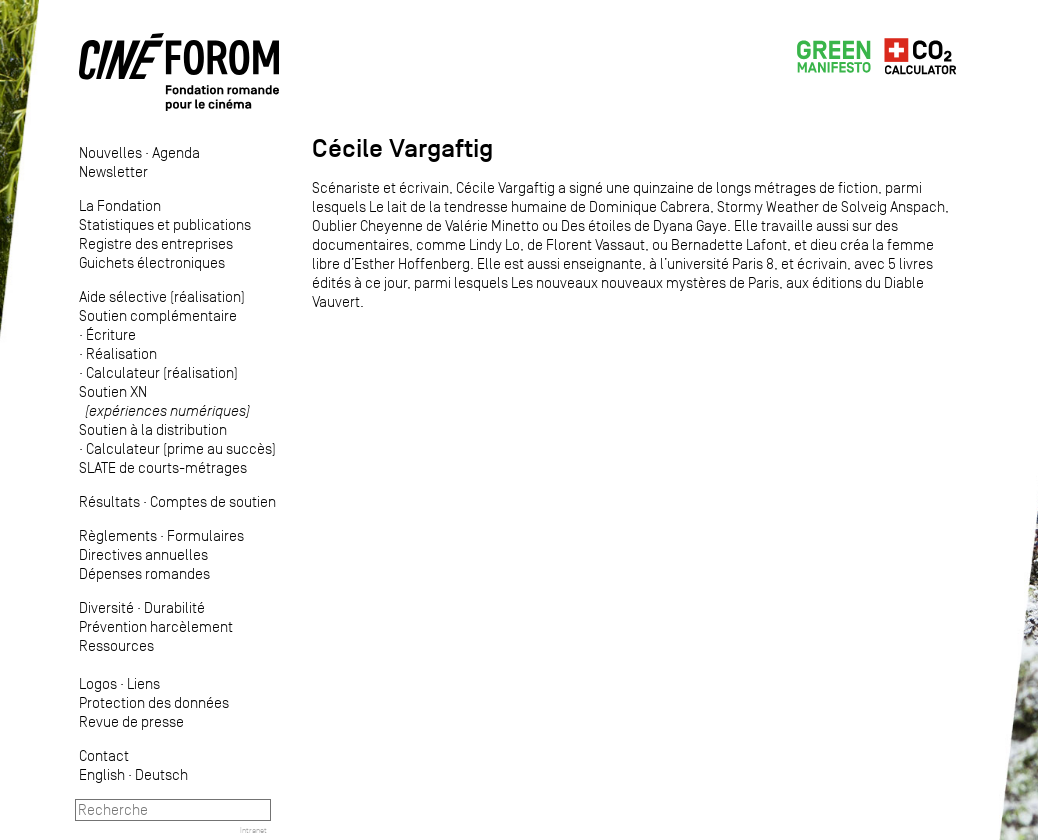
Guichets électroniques (152, 262)
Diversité (106, 607)
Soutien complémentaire (158, 315)
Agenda (176, 152)
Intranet (253, 830)
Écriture (111, 334)
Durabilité (174, 607)
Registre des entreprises (156, 243)
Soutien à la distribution (153, 429)
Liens (143, 683)
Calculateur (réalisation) (162, 372)
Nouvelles (110, 152)
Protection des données (154, 702)
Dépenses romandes (144, 573)
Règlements (118, 535)
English (102, 774)
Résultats (109, 501)
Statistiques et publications (165, 224)
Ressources (116, 645)
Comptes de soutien (213, 501)
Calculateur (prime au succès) (181, 448)
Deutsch (161, 774)
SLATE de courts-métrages (163, 467)
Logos (98, 683)
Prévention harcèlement (156, 626)
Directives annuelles (143, 554)
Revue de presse (131, 721)
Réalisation (121, 353)
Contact (104, 755)
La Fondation (120, 205)
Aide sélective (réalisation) (162, 296)
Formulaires (205, 535)
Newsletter (113, 171)
